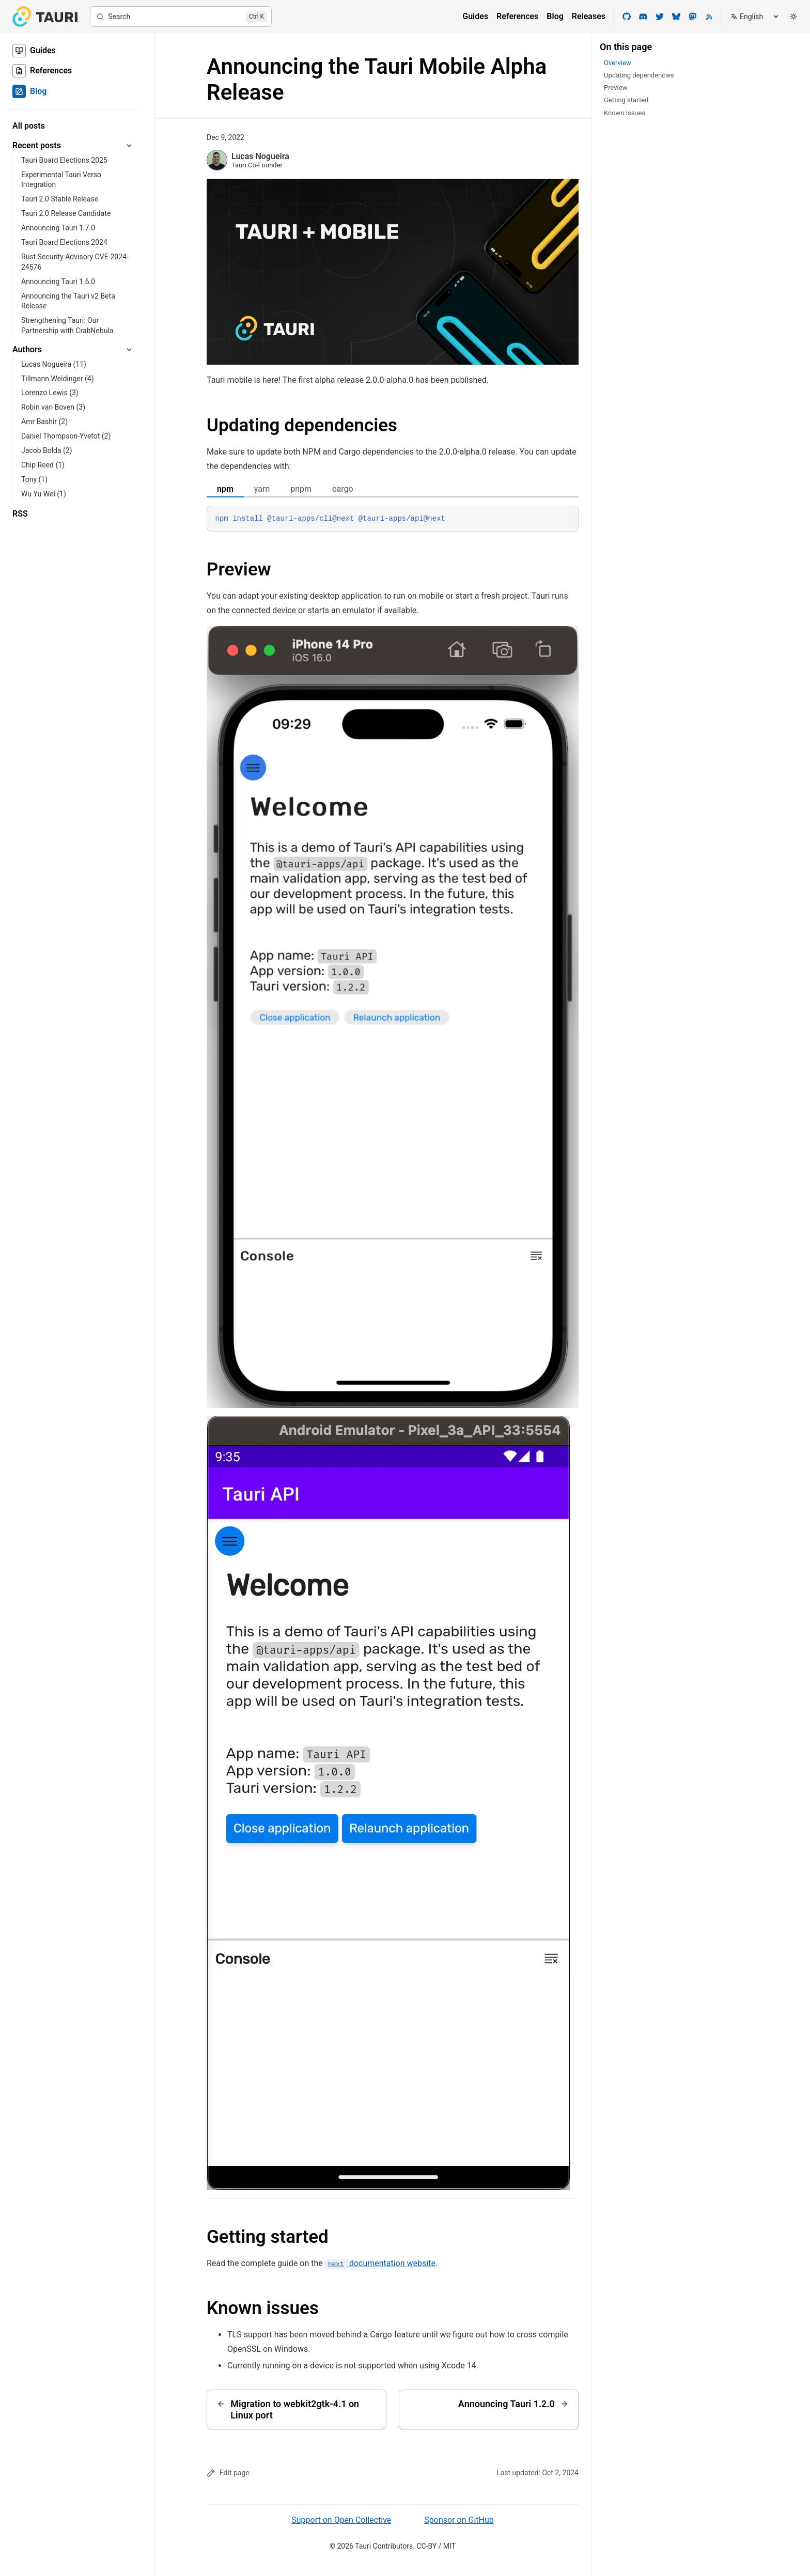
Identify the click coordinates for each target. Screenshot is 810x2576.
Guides (475, 16)
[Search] (181, 16)
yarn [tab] (262, 489)
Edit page (228, 2473)
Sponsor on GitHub (458, 2520)
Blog (555, 16)
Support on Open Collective (341, 2520)
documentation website (380, 2263)
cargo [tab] (342, 489)
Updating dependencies (302, 425)
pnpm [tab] (300, 489)
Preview (239, 569)
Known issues (263, 2308)
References (517, 16)
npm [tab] (225, 489)
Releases (588, 16)
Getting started (268, 2236)
